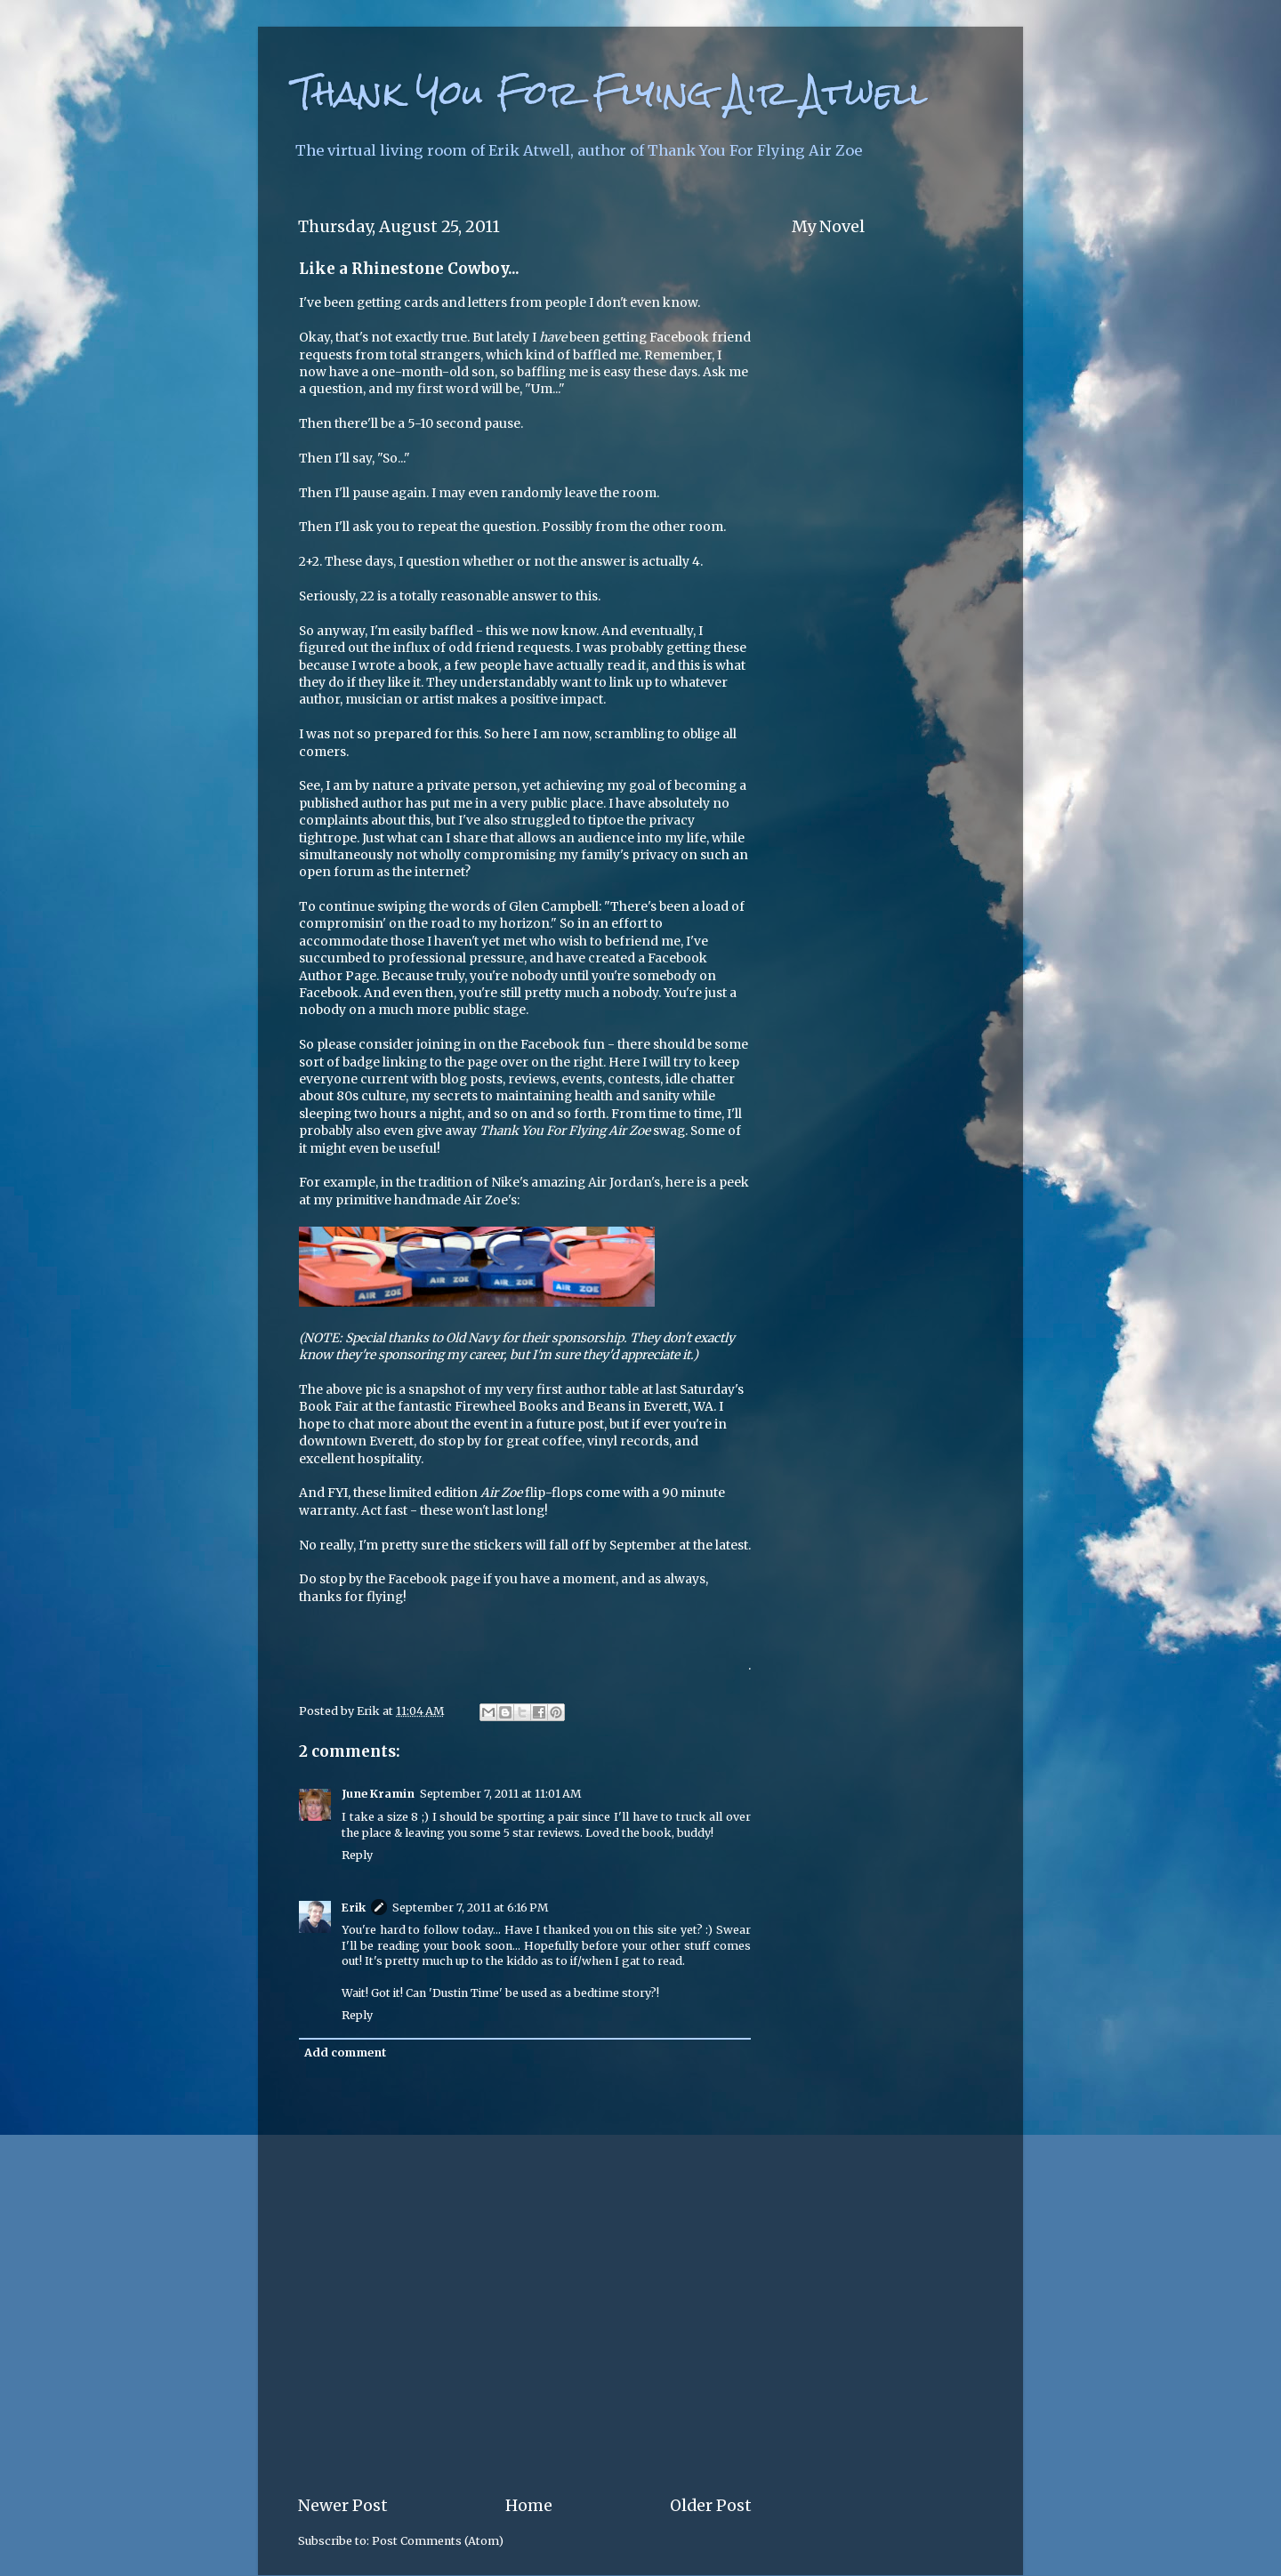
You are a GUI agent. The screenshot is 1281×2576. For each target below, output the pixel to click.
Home (528, 2506)
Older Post (711, 2506)
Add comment (345, 2052)
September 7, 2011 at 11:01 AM (500, 1793)
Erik (354, 1907)
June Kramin (378, 1793)
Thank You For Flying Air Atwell (610, 93)
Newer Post (343, 2506)
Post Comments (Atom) (438, 2541)
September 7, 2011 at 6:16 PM (470, 1907)
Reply (357, 1855)
